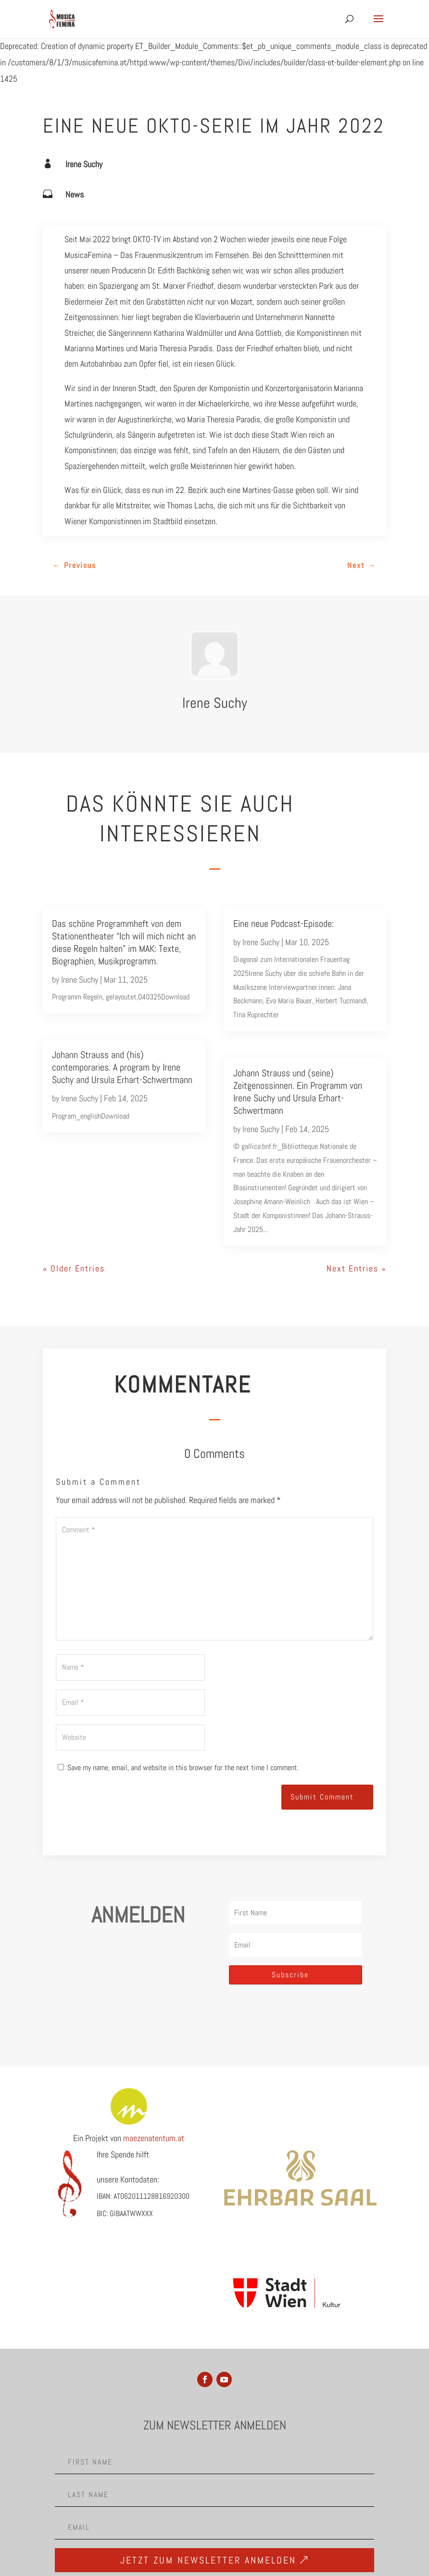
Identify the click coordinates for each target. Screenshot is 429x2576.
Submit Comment (322, 1797)
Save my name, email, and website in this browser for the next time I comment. (183, 1768)
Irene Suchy (83, 164)
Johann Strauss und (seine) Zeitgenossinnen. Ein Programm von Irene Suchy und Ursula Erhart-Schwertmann (297, 1092)
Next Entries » (356, 1268)
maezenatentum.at (153, 2138)
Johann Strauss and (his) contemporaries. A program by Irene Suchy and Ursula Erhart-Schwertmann (122, 1067)
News (74, 194)
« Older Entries (74, 1268)
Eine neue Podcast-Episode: (283, 923)
